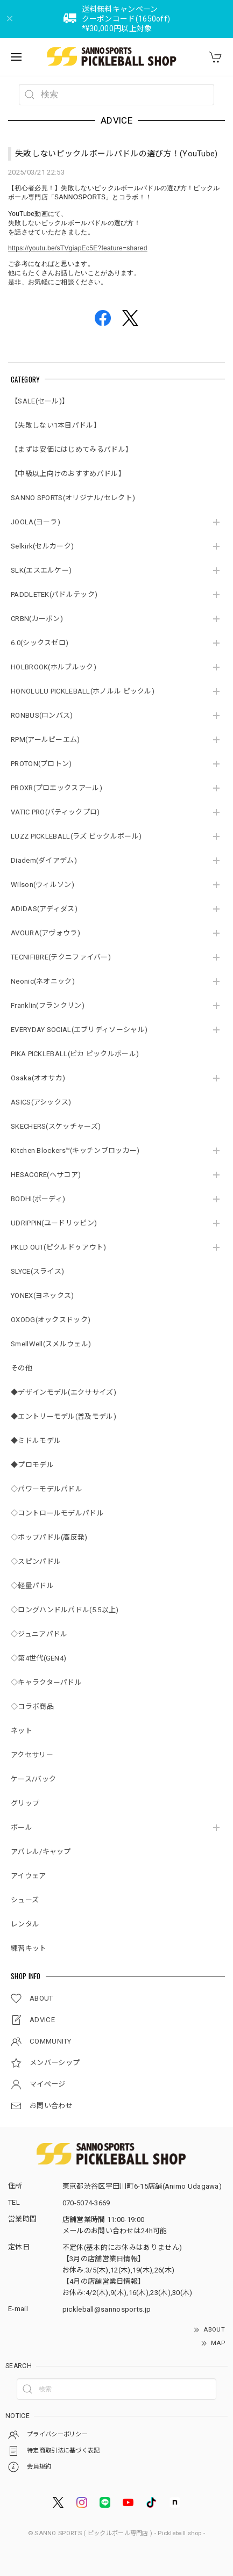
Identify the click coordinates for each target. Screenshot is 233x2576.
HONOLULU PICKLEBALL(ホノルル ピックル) (82, 691)
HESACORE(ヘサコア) (46, 1175)
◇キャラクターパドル (46, 1682)
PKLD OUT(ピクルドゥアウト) (58, 1247)
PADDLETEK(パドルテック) (54, 594)
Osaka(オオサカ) (38, 1078)
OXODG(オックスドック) (50, 1320)
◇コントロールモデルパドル (57, 1513)
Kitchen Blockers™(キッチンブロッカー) (75, 1150)
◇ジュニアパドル (39, 1634)
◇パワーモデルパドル (46, 1489)
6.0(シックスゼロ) (39, 643)
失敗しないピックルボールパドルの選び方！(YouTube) (116, 153)
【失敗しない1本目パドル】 (56, 425)
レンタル (25, 1924)
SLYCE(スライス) (37, 1271)
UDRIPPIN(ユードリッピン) (54, 1223)
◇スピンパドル (36, 1561)
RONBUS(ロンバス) (42, 715)
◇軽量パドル (32, 1586)
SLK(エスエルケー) (41, 570)
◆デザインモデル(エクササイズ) (63, 1392)
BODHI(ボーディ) (38, 1199)
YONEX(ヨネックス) (42, 1295)
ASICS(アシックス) (41, 1102)
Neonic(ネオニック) (43, 981)
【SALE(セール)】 (40, 401)
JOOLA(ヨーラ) (35, 522)
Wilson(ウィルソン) (42, 885)
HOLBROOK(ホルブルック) (53, 667)
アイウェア (28, 1876)
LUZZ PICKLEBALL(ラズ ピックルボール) (76, 836)
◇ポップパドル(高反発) (49, 1537)
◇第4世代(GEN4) (38, 1658)
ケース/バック (33, 1779)
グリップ (25, 1803)
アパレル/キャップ (41, 1852)
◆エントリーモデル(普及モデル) (63, 1416)
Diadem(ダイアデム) (44, 860)
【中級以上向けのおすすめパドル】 (68, 474)
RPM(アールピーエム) (45, 739)
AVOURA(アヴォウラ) (45, 933)
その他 (21, 1368)
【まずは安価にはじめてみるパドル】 (71, 449)
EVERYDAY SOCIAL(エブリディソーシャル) (79, 1030)
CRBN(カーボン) (37, 619)
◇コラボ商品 (32, 1706)
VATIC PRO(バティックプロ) (55, 812)
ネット (21, 1731)
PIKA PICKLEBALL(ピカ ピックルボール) (75, 1054)
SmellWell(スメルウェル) (51, 1344)
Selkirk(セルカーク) (42, 546)
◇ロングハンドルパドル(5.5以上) (64, 1610)
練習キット (29, 1948)
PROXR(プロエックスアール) (56, 788)
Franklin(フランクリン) (47, 1005)
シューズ (25, 1900)
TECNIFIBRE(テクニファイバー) (61, 957)
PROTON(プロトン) (41, 764)
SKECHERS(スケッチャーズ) (56, 1126)
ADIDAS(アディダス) (44, 909)
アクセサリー (32, 1755)
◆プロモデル (32, 1465)
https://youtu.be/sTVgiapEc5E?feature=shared (77, 248)
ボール (21, 1827)
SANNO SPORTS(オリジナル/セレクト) (73, 498)
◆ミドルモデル (36, 1441)
